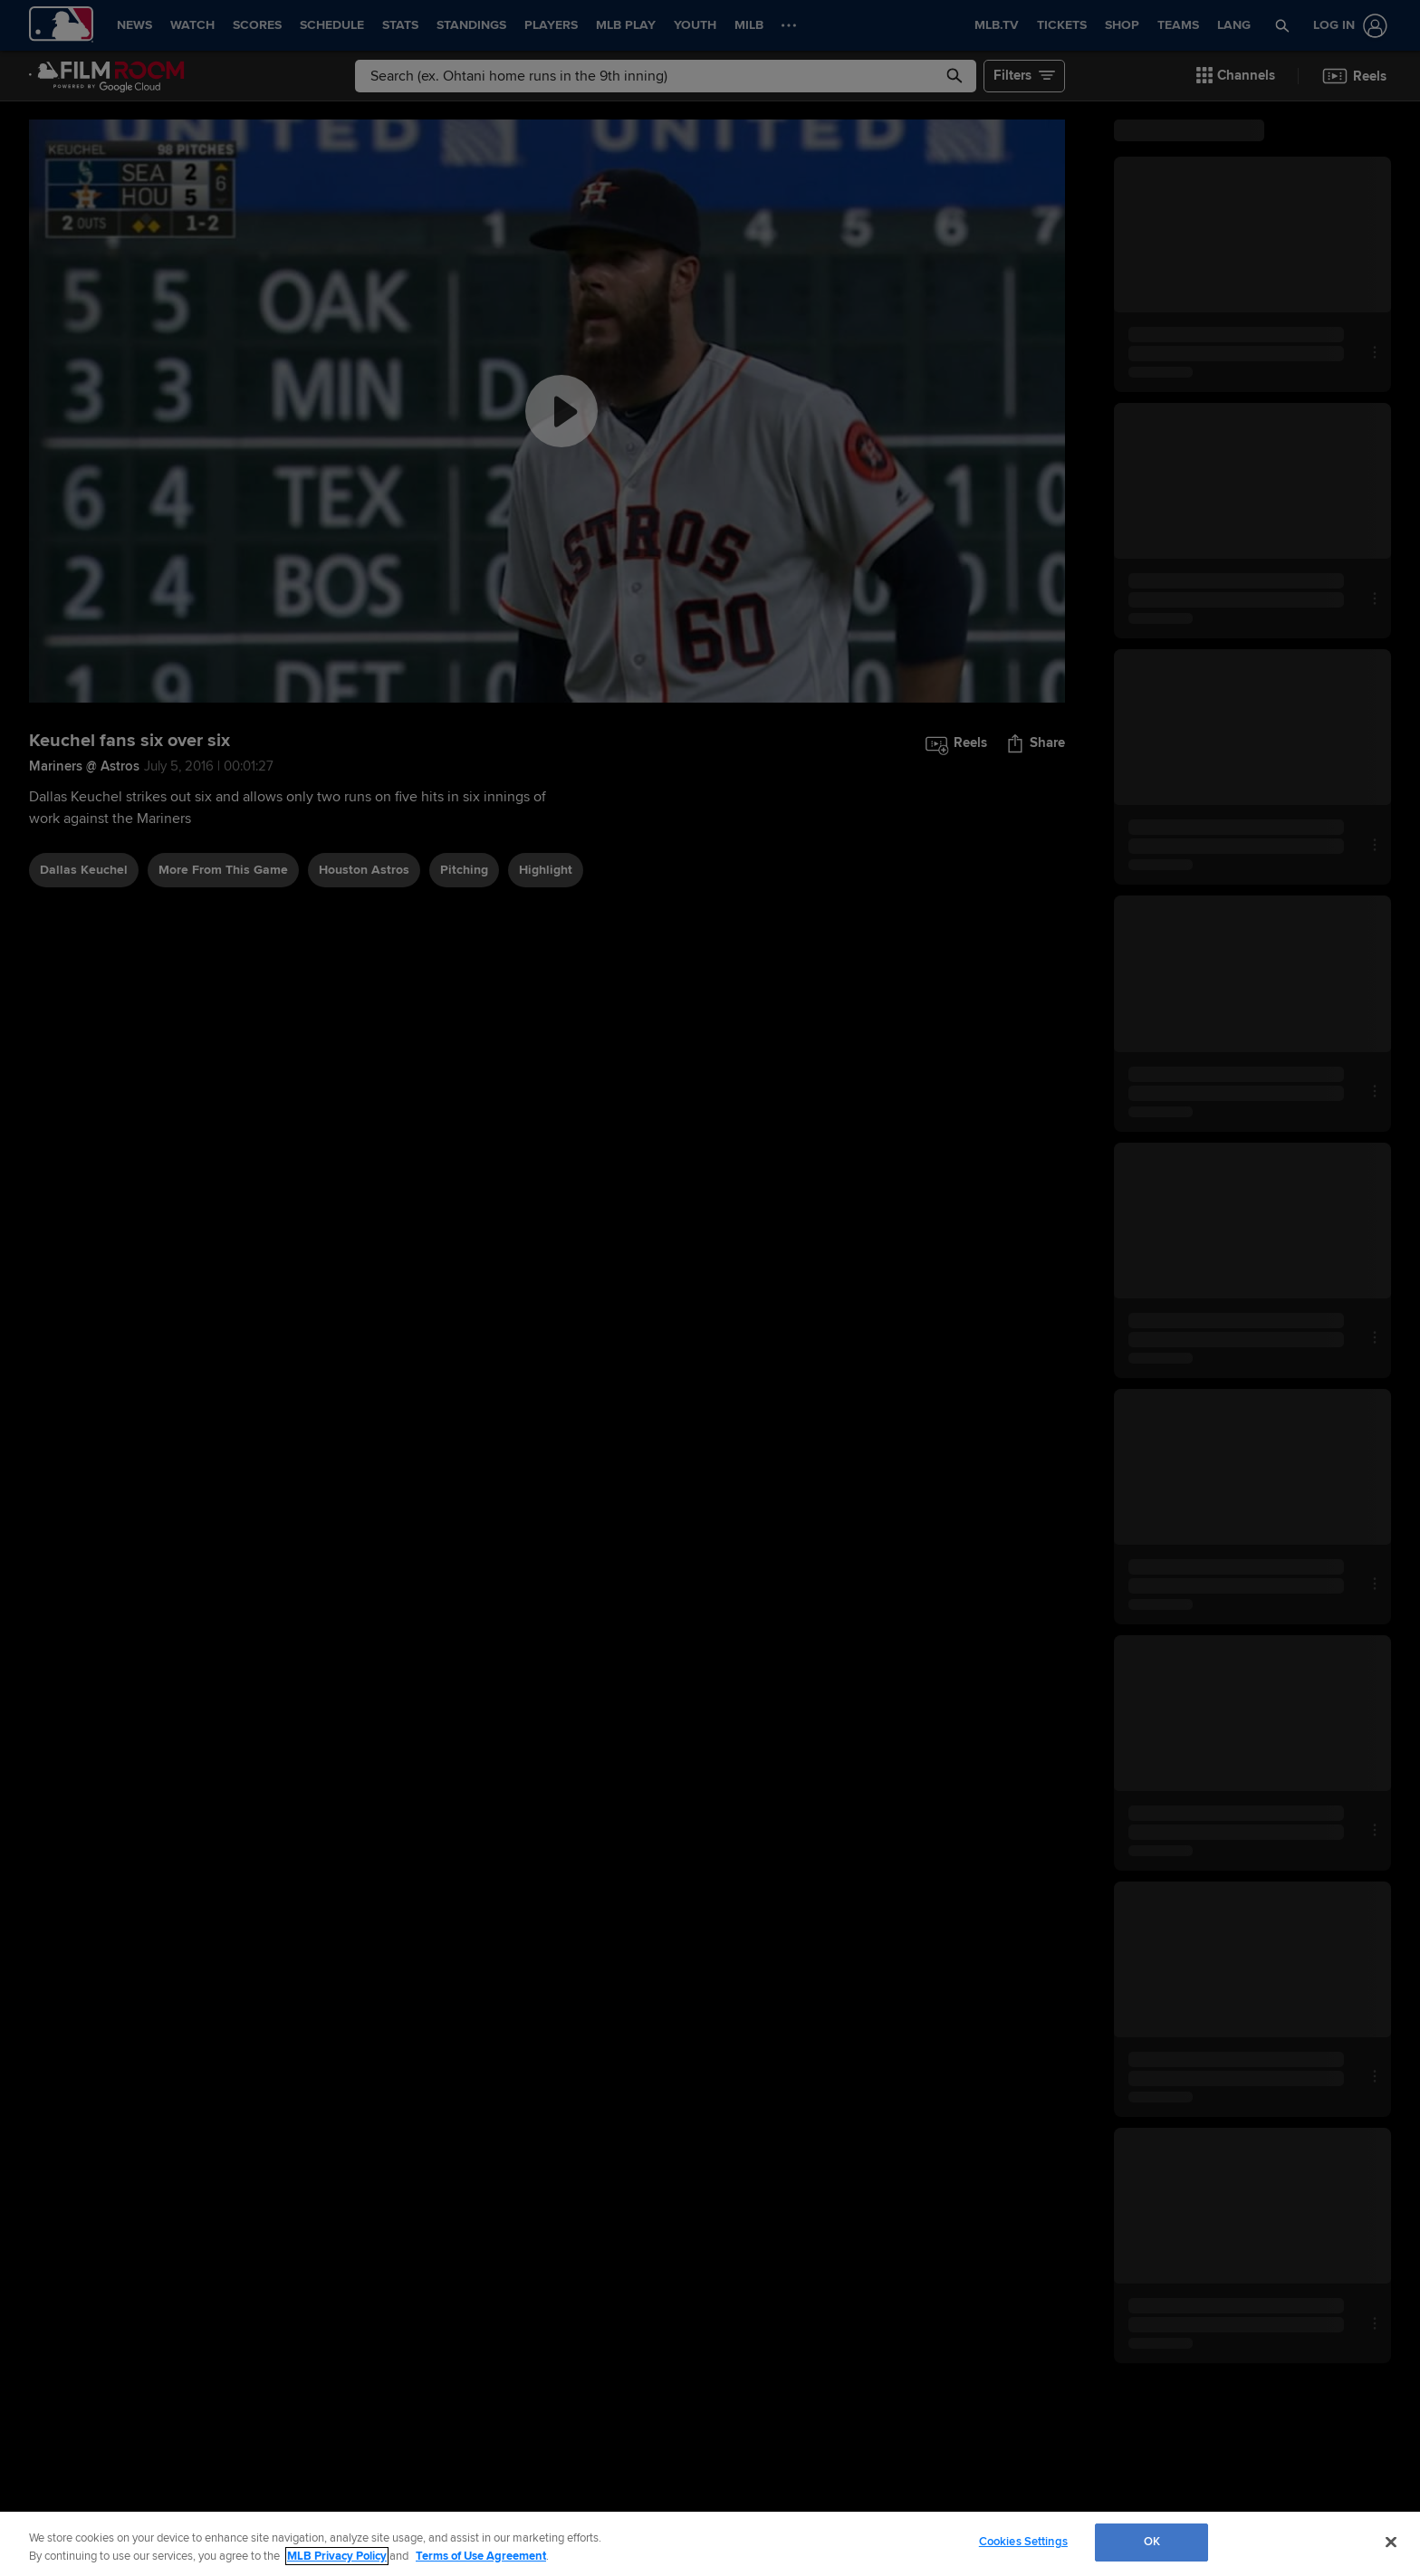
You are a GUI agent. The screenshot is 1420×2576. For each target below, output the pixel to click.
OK (1152, 2541)
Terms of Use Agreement (481, 2556)
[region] (710, 2544)
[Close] (1391, 2542)
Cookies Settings (1023, 2541)
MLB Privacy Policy (337, 2556)
